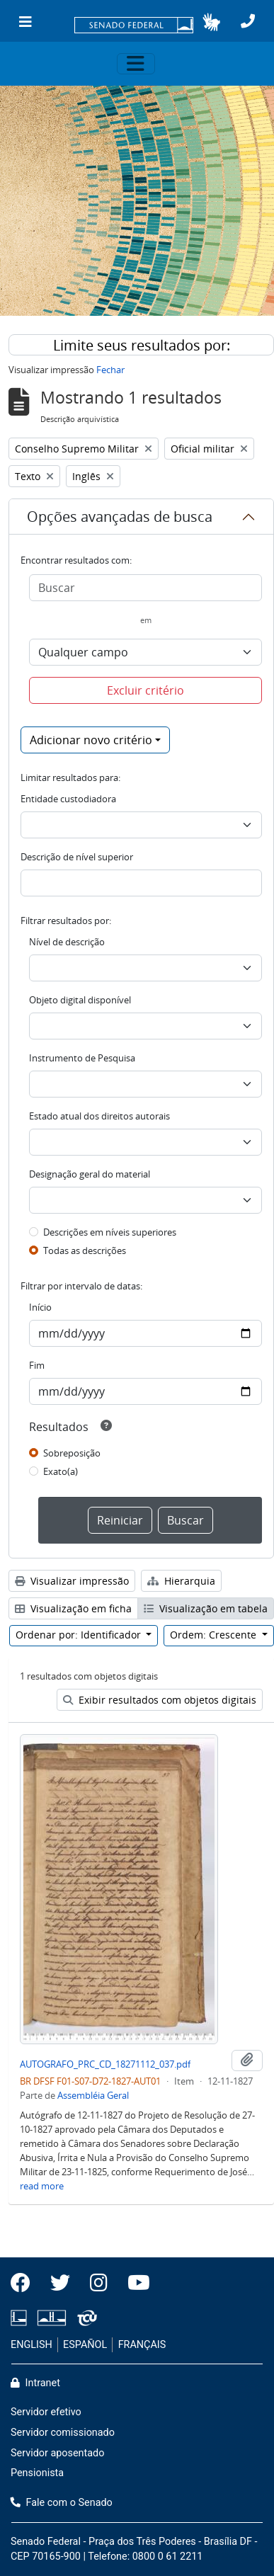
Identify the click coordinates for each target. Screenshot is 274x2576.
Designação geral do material (89, 1174)
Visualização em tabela (206, 1608)
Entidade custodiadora (68, 798)
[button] (211, 22)
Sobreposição (72, 1453)
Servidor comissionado (63, 2433)
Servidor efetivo (46, 2412)
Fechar (110, 369)
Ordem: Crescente (214, 1634)
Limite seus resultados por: (141, 345)
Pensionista (37, 2473)
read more (42, 2185)
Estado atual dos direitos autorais (99, 1116)
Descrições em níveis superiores (109, 1232)
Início (40, 1307)
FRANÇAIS (142, 2345)
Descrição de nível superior (77, 856)
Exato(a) (60, 1471)
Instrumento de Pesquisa (82, 1058)
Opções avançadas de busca (119, 516)
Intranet (35, 2383)
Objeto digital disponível (80, 999)
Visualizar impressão (72, 1581)
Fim (37, 1365)
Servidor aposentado (57, 2453)
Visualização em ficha (73, 1608)
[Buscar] (145, 587)
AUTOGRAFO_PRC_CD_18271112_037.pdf (105, 2064)
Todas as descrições (84, 1250)
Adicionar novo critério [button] (91, 740)
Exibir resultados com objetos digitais (159, 1699)
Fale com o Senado (62, 2503)
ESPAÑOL (85, 2345)
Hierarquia (181, 1581)
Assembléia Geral (93, 2095)
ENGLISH (31, 2345)
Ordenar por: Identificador (80, 1634)
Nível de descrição (67, 941)
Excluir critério (145, 690)
